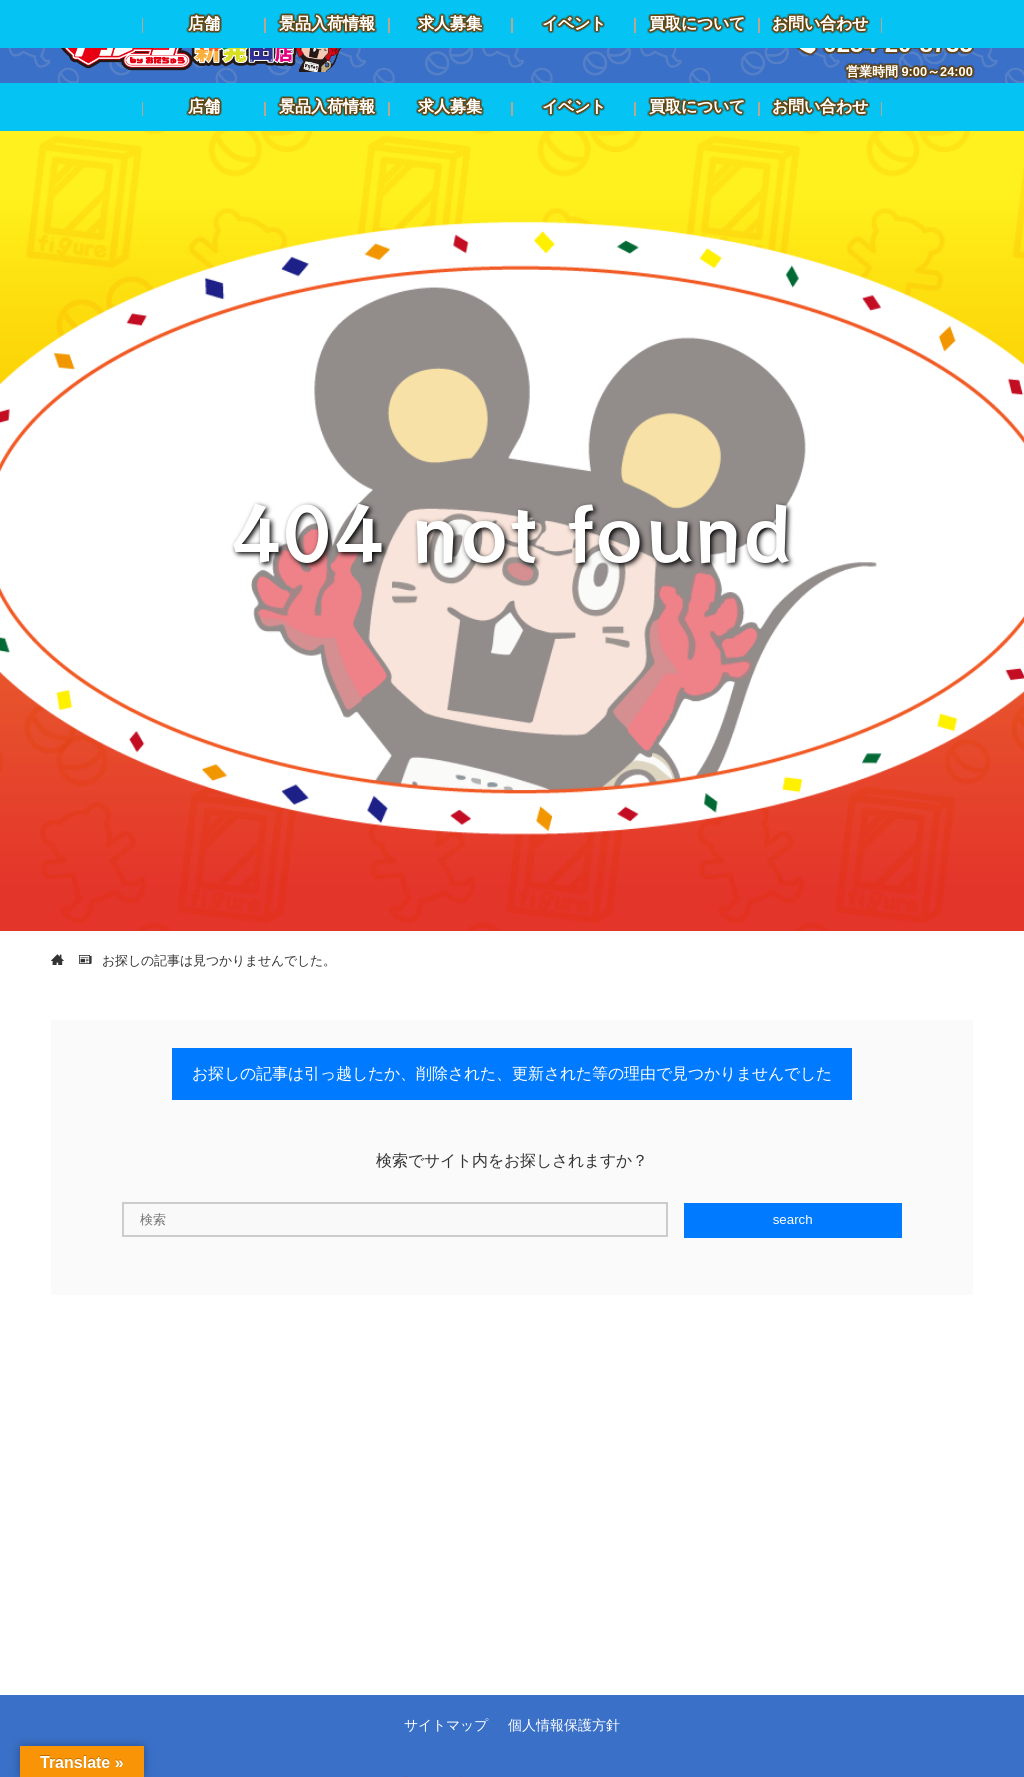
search (793, 1219)
